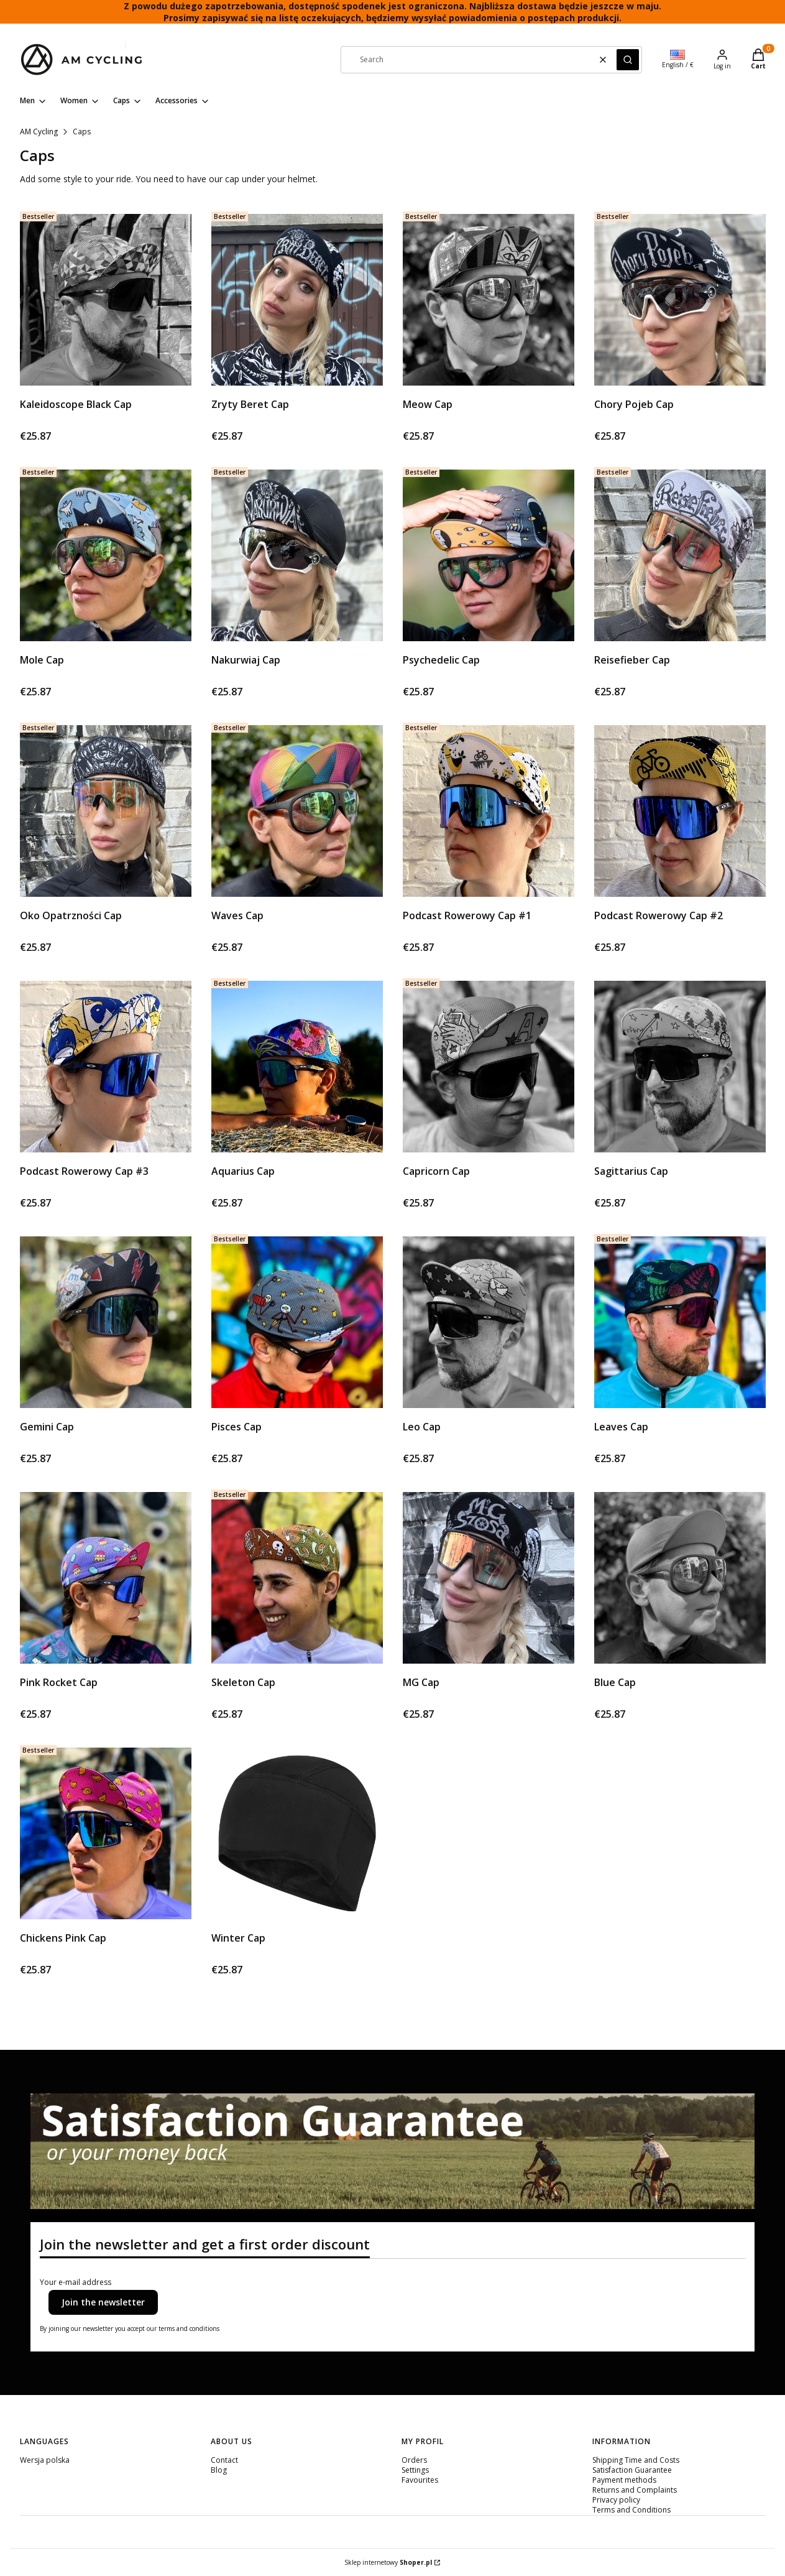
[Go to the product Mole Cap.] (105, 555)
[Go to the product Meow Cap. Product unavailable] (488, 299)
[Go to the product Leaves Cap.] (680, 1322)
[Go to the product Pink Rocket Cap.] (105, 1578)
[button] (628, 59)
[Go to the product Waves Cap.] (297, 811)
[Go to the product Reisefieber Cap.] (680, 555)
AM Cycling (39, 131)
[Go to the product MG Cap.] (488, 1578)
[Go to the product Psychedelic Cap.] (488, 555)
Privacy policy (616, 2500)
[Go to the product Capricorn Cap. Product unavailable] (488, 1066)
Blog (219, 2470)
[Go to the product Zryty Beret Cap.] (297, 299)
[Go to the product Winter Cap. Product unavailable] (297, 1833)
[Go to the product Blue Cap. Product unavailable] (680, 1578)
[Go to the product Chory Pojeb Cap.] (680, 299)
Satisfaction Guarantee (632, 2470)
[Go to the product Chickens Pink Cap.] (105, 1833)
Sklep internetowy (388, 2562)
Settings (415, 2470)
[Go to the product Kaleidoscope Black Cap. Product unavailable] (105, 299)
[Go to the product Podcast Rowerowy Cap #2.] (680, 811)
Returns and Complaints (634, 2490)
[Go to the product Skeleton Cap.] (297, 1578)
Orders (414, 2460)
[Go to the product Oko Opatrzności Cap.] (105, 811)
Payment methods (624, 2480)
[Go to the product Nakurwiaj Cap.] (297, 555)
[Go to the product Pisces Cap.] (297, 1322)
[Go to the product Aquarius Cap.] (297, 1066)
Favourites (420, 2480)
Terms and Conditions (631, 2509)
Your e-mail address (75, 2282)
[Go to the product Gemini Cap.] (105, 1322)
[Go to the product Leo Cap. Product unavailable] (488, 1322)
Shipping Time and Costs (635, 2460)
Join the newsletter (103, 2302)
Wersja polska (45, 2460)
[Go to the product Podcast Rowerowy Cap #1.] (488, 811)
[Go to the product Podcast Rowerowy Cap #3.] (105, 1066)
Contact (224, 2460)
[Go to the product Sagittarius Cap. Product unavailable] (680, 1066)
